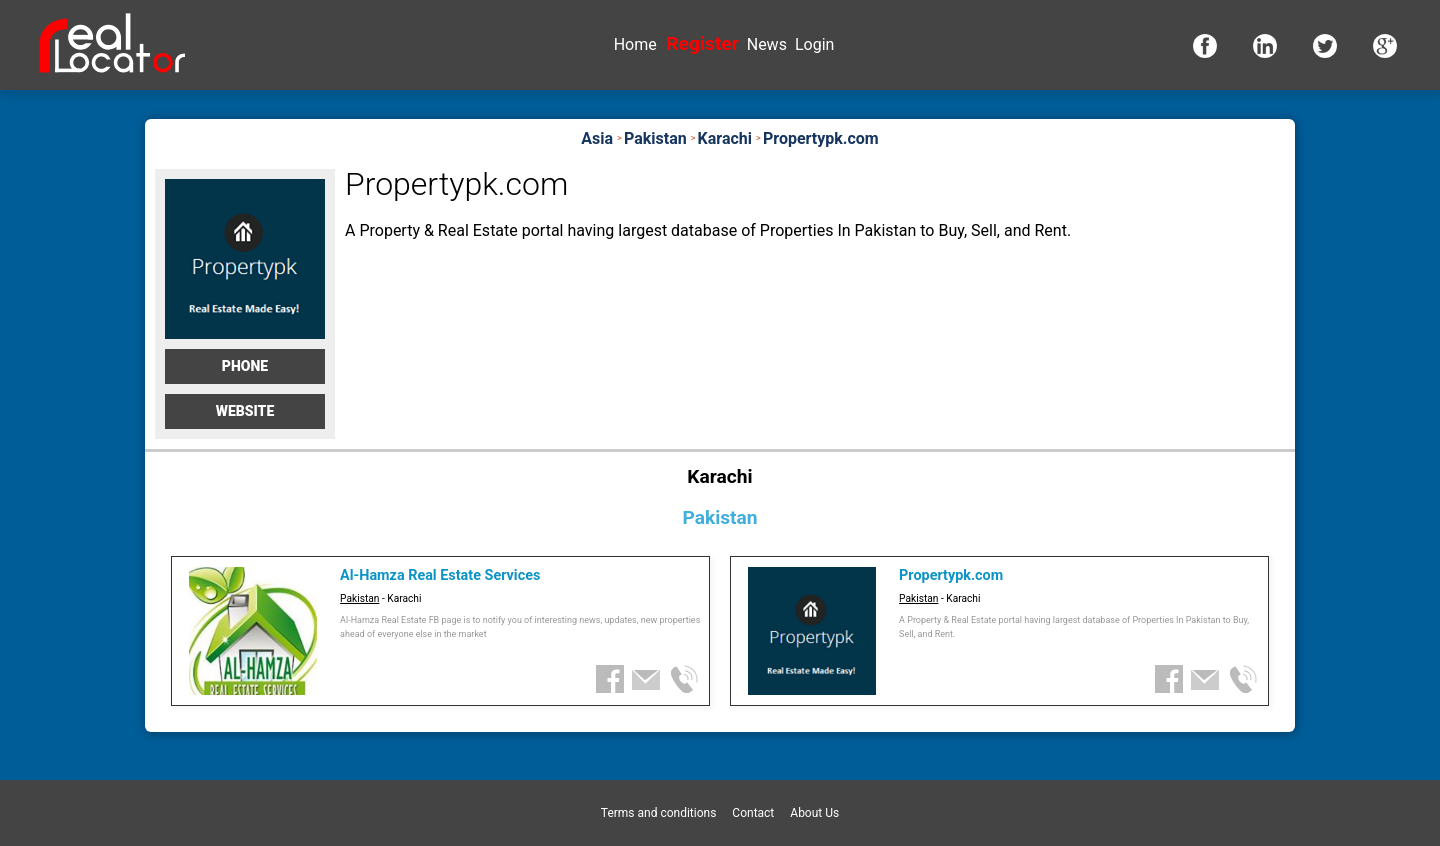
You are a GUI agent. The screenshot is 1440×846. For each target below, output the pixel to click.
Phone (245, 366)
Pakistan (359, 598)
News (767, 44)
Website (245, 411)
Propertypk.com (951, 575)
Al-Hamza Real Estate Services (440, 575)
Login (814, 44)
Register (702, 43)
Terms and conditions (659, 813)
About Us (814, 813)
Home (635, 44)
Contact (753, 813)
